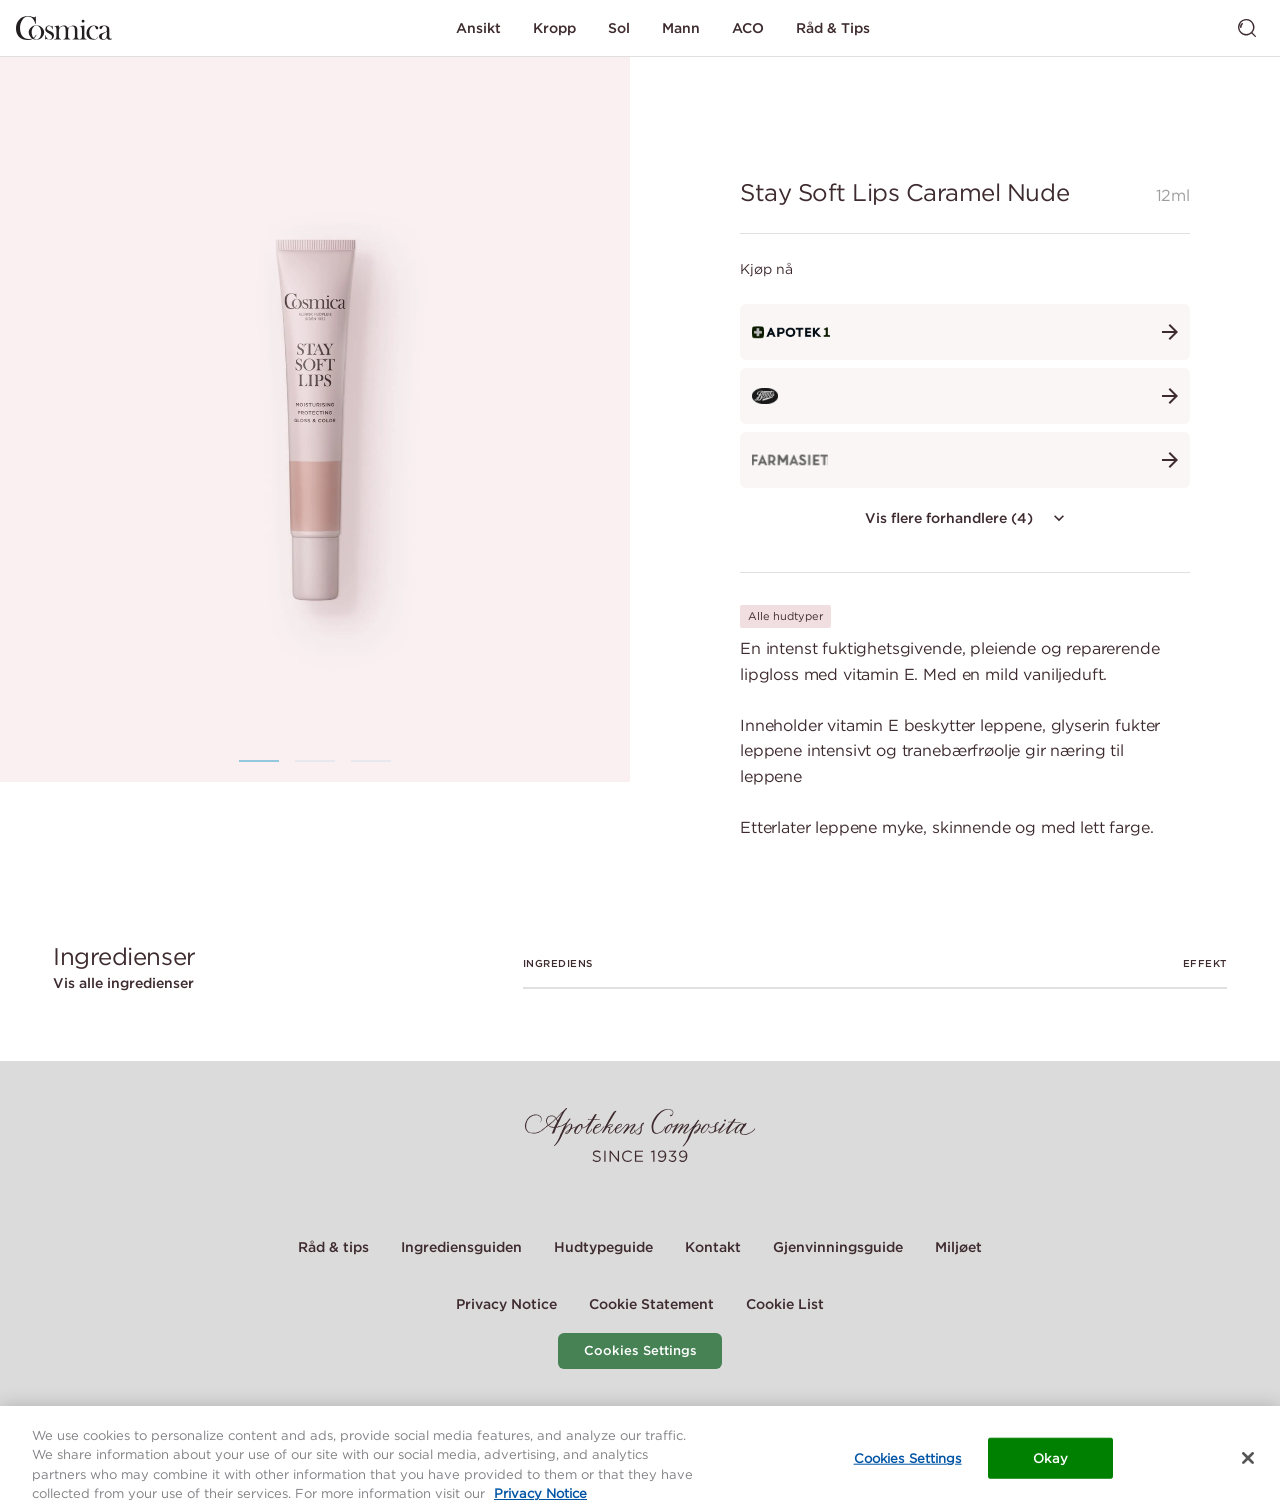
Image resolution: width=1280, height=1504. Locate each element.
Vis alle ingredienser (123, 983)
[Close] (1248, 1466)
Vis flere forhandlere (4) (967, 518)
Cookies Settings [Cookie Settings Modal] (640, 1350)
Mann (681, 28)
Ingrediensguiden (461, 1247)
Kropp (554, 28)
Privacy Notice (506, 1304)
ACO (748, 28)
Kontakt (713, 1247)
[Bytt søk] (1247, 28)
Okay (1050, 1466)
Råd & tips (333, 1247)
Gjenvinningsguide (838, 1247)
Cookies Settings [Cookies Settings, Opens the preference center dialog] (908, 1466)
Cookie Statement (651, 1304)
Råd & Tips (833, 28)
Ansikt (478, 28)
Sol (619, 28)
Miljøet (958, 1247)
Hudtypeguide (603, 1247)
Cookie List (785, 1304)
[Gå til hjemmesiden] (64, 28)
